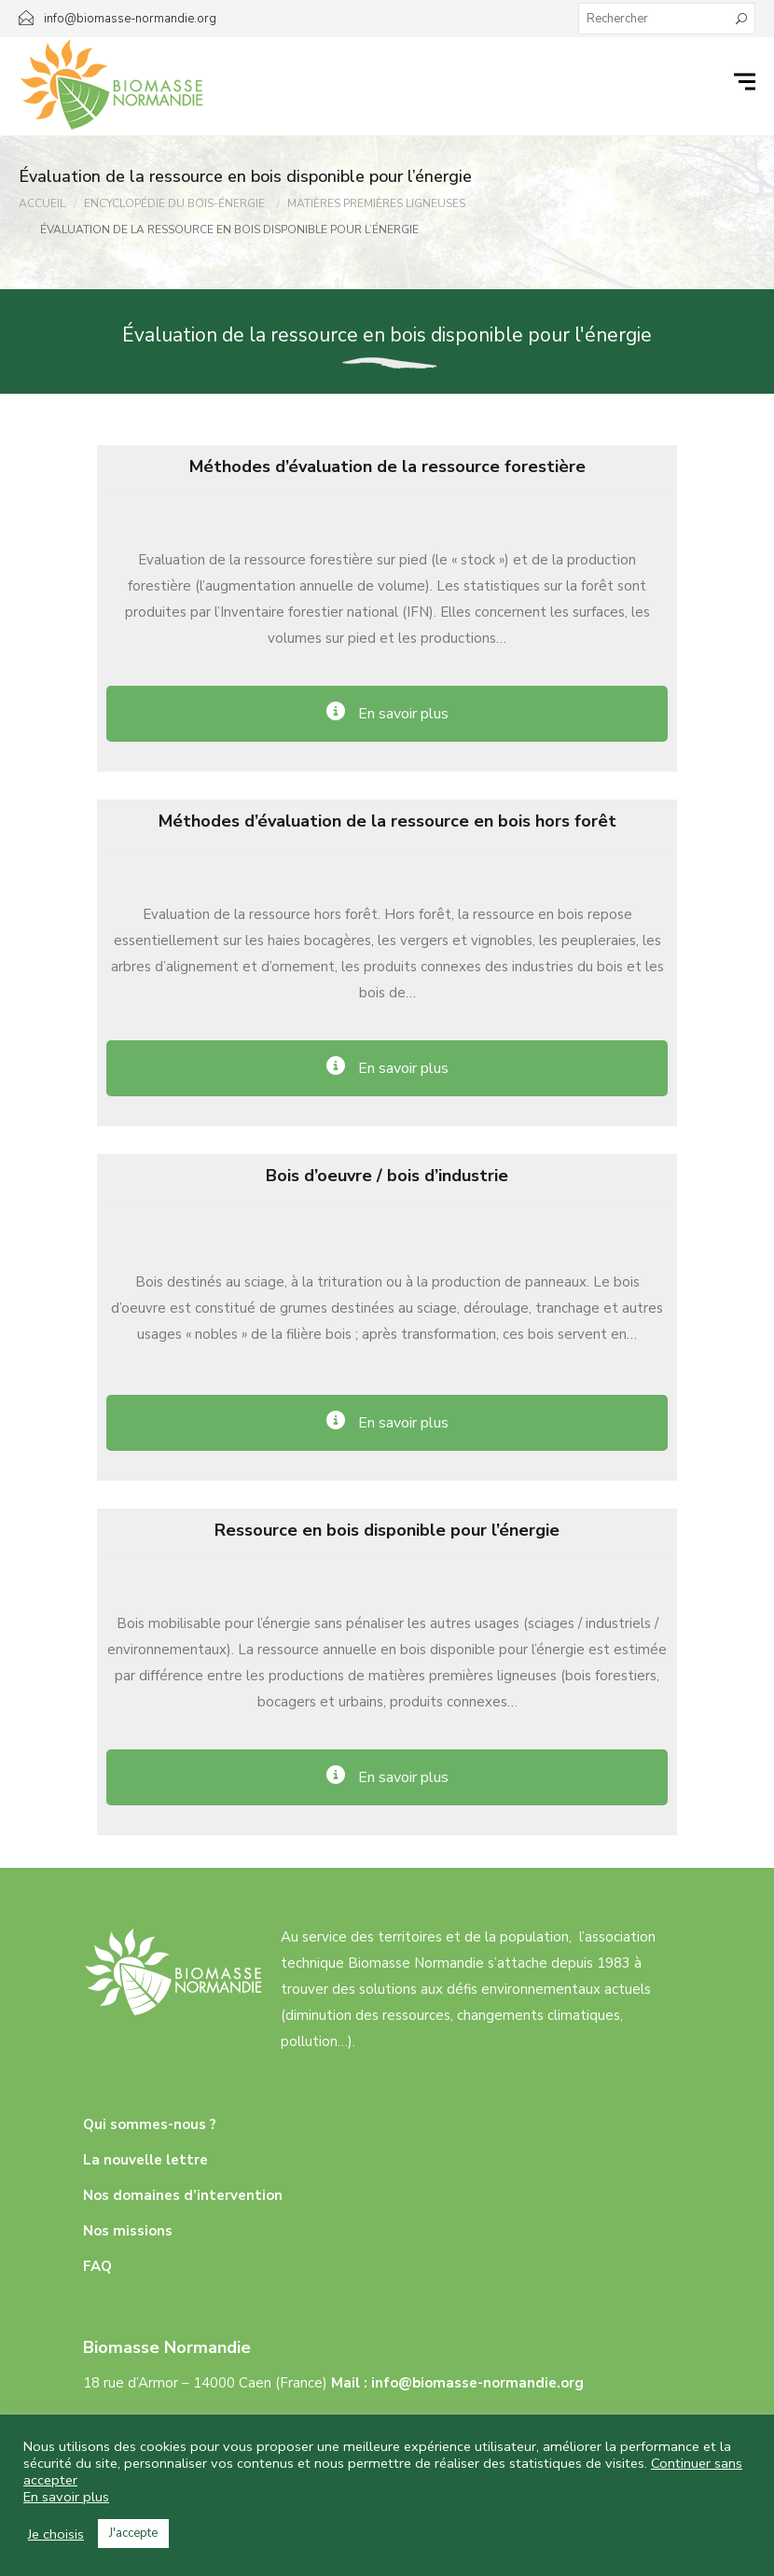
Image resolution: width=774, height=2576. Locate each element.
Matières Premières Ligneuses (376, 203)
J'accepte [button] (133, 2533)
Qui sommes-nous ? (149, 2124)
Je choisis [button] (56, 2534)
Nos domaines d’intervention (183, 2195)
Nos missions (128, 2230)
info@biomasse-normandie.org (477, 2383)
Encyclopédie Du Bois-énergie (174, 203)
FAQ (97, 2266)
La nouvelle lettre (145, 2160)
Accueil (42, 203)
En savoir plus (66, 2496)
